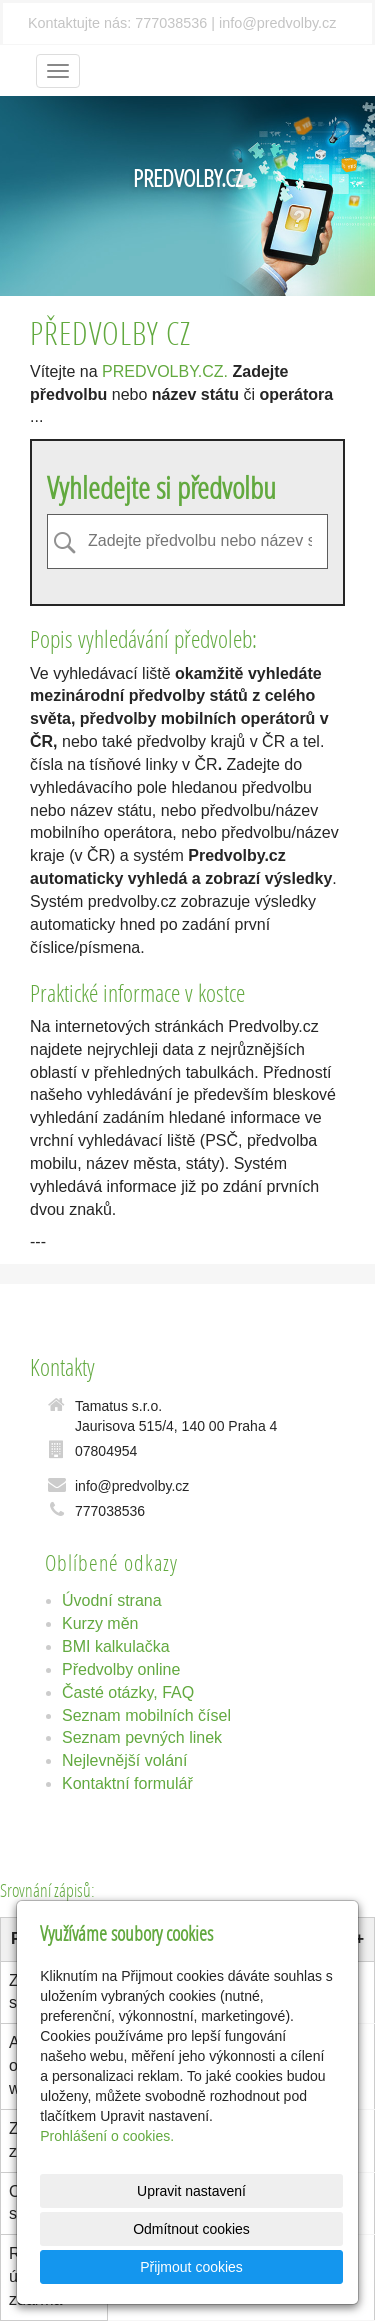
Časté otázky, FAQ (128, 1692)
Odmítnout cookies (191, 2229)
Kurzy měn (100, 1623)
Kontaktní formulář (127, 1783)
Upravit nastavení (191, 2191)
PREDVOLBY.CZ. (165, 371)
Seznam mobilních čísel (146, 1715)
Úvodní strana (112, 1600)
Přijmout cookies (191, 2267)
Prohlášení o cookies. (107, 2136)
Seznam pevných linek (142, 1737)
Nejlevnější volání (124, 1760)
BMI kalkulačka (116, 1646)
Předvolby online (121, 1669)
